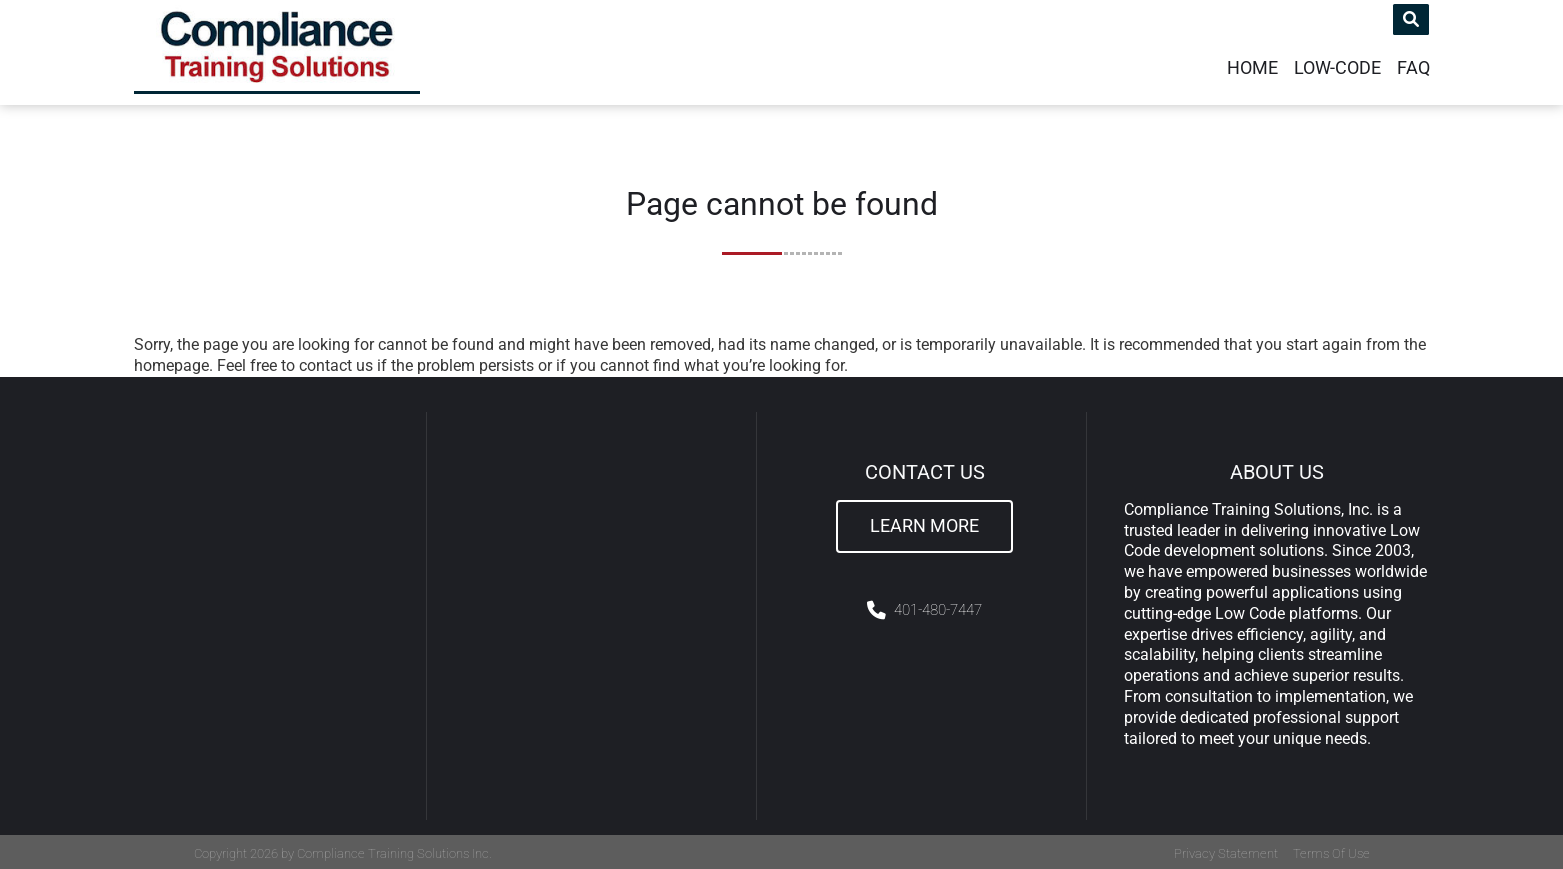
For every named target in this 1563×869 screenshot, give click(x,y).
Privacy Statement (1226, 850)
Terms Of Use (1331, 850)
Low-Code (1337, 64)
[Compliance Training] (292, 50)
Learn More (924, 522)
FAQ (1413, 64)
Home (1252, 64)
